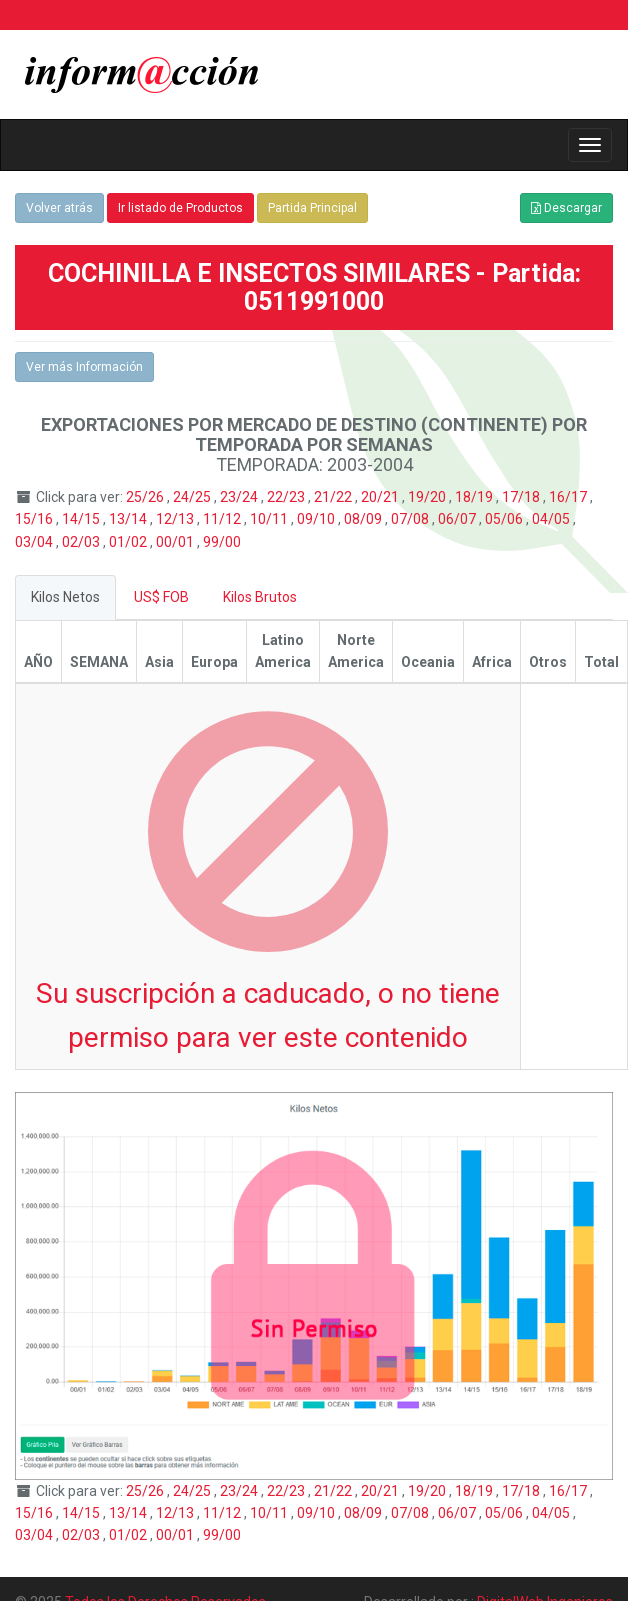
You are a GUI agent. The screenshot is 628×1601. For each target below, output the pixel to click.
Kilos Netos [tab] (65, 597)
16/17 (569, 497)
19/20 (428, 497)
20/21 (381, 497)
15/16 (35, 519)
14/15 (82, 519)
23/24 (240, 497)
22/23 (287, 497)
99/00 (222, 542)
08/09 (364, 519)
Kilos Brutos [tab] (260, 597)
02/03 (82, 542)
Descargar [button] (566, 208)
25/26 (146, 497)
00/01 (176, 542)
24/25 (193, 497)
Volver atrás (59, 208)
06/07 (458, 519)
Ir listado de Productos (180, 208)
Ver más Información (84, 367)
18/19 (475, 497)
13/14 (129, 519)
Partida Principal (312, 208)
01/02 (129, 542)
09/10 (317, 519)
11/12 (223, 519)
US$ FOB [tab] (161, 597)
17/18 (522, 497)
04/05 (552, 519)
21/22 (334, 497)
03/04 (35, 542)
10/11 (270, 519)
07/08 (411, 519)
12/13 (176, 519)
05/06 (505, 519)
